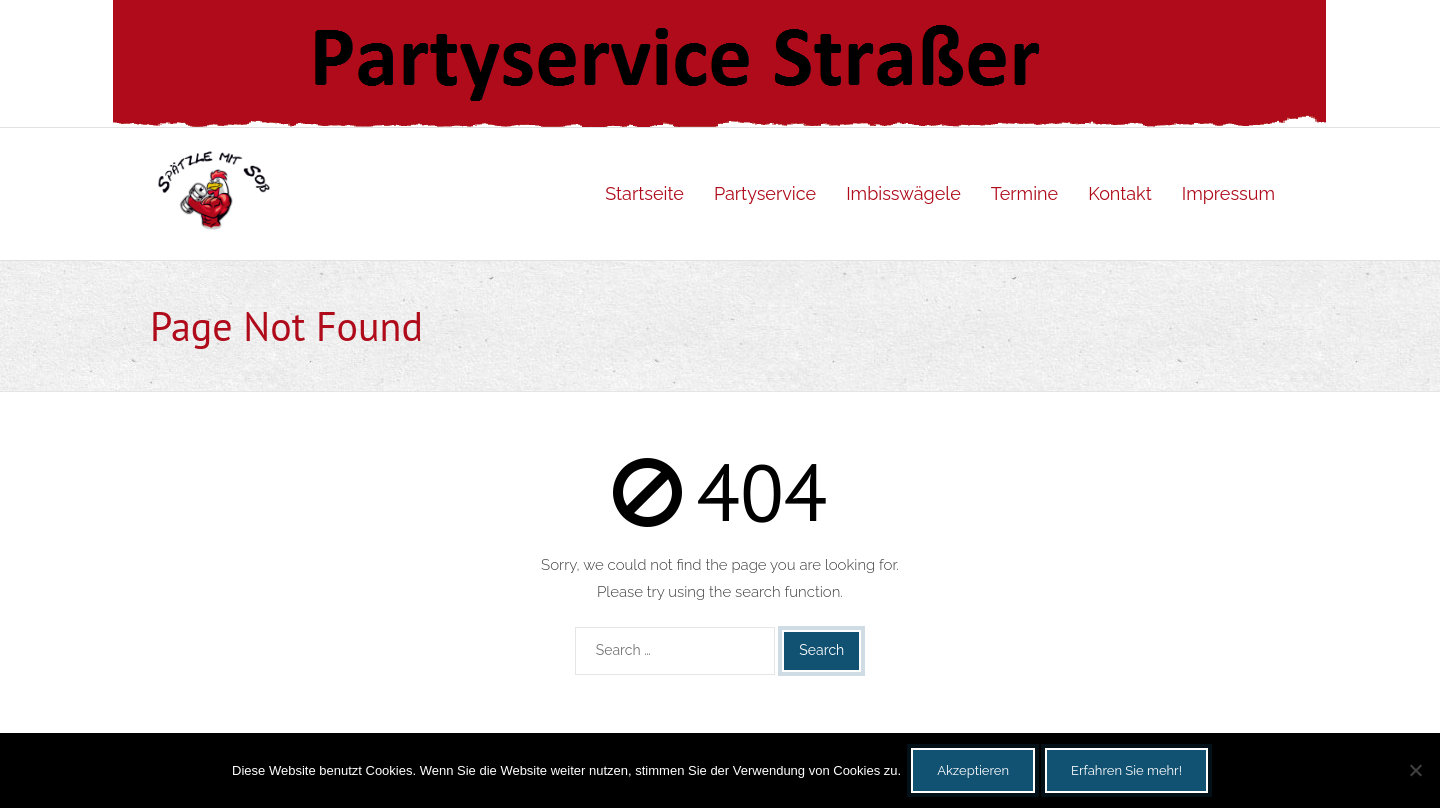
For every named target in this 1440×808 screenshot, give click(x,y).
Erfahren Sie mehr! (1126, 770)
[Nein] (1415, 770)
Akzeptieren (973, 770)
